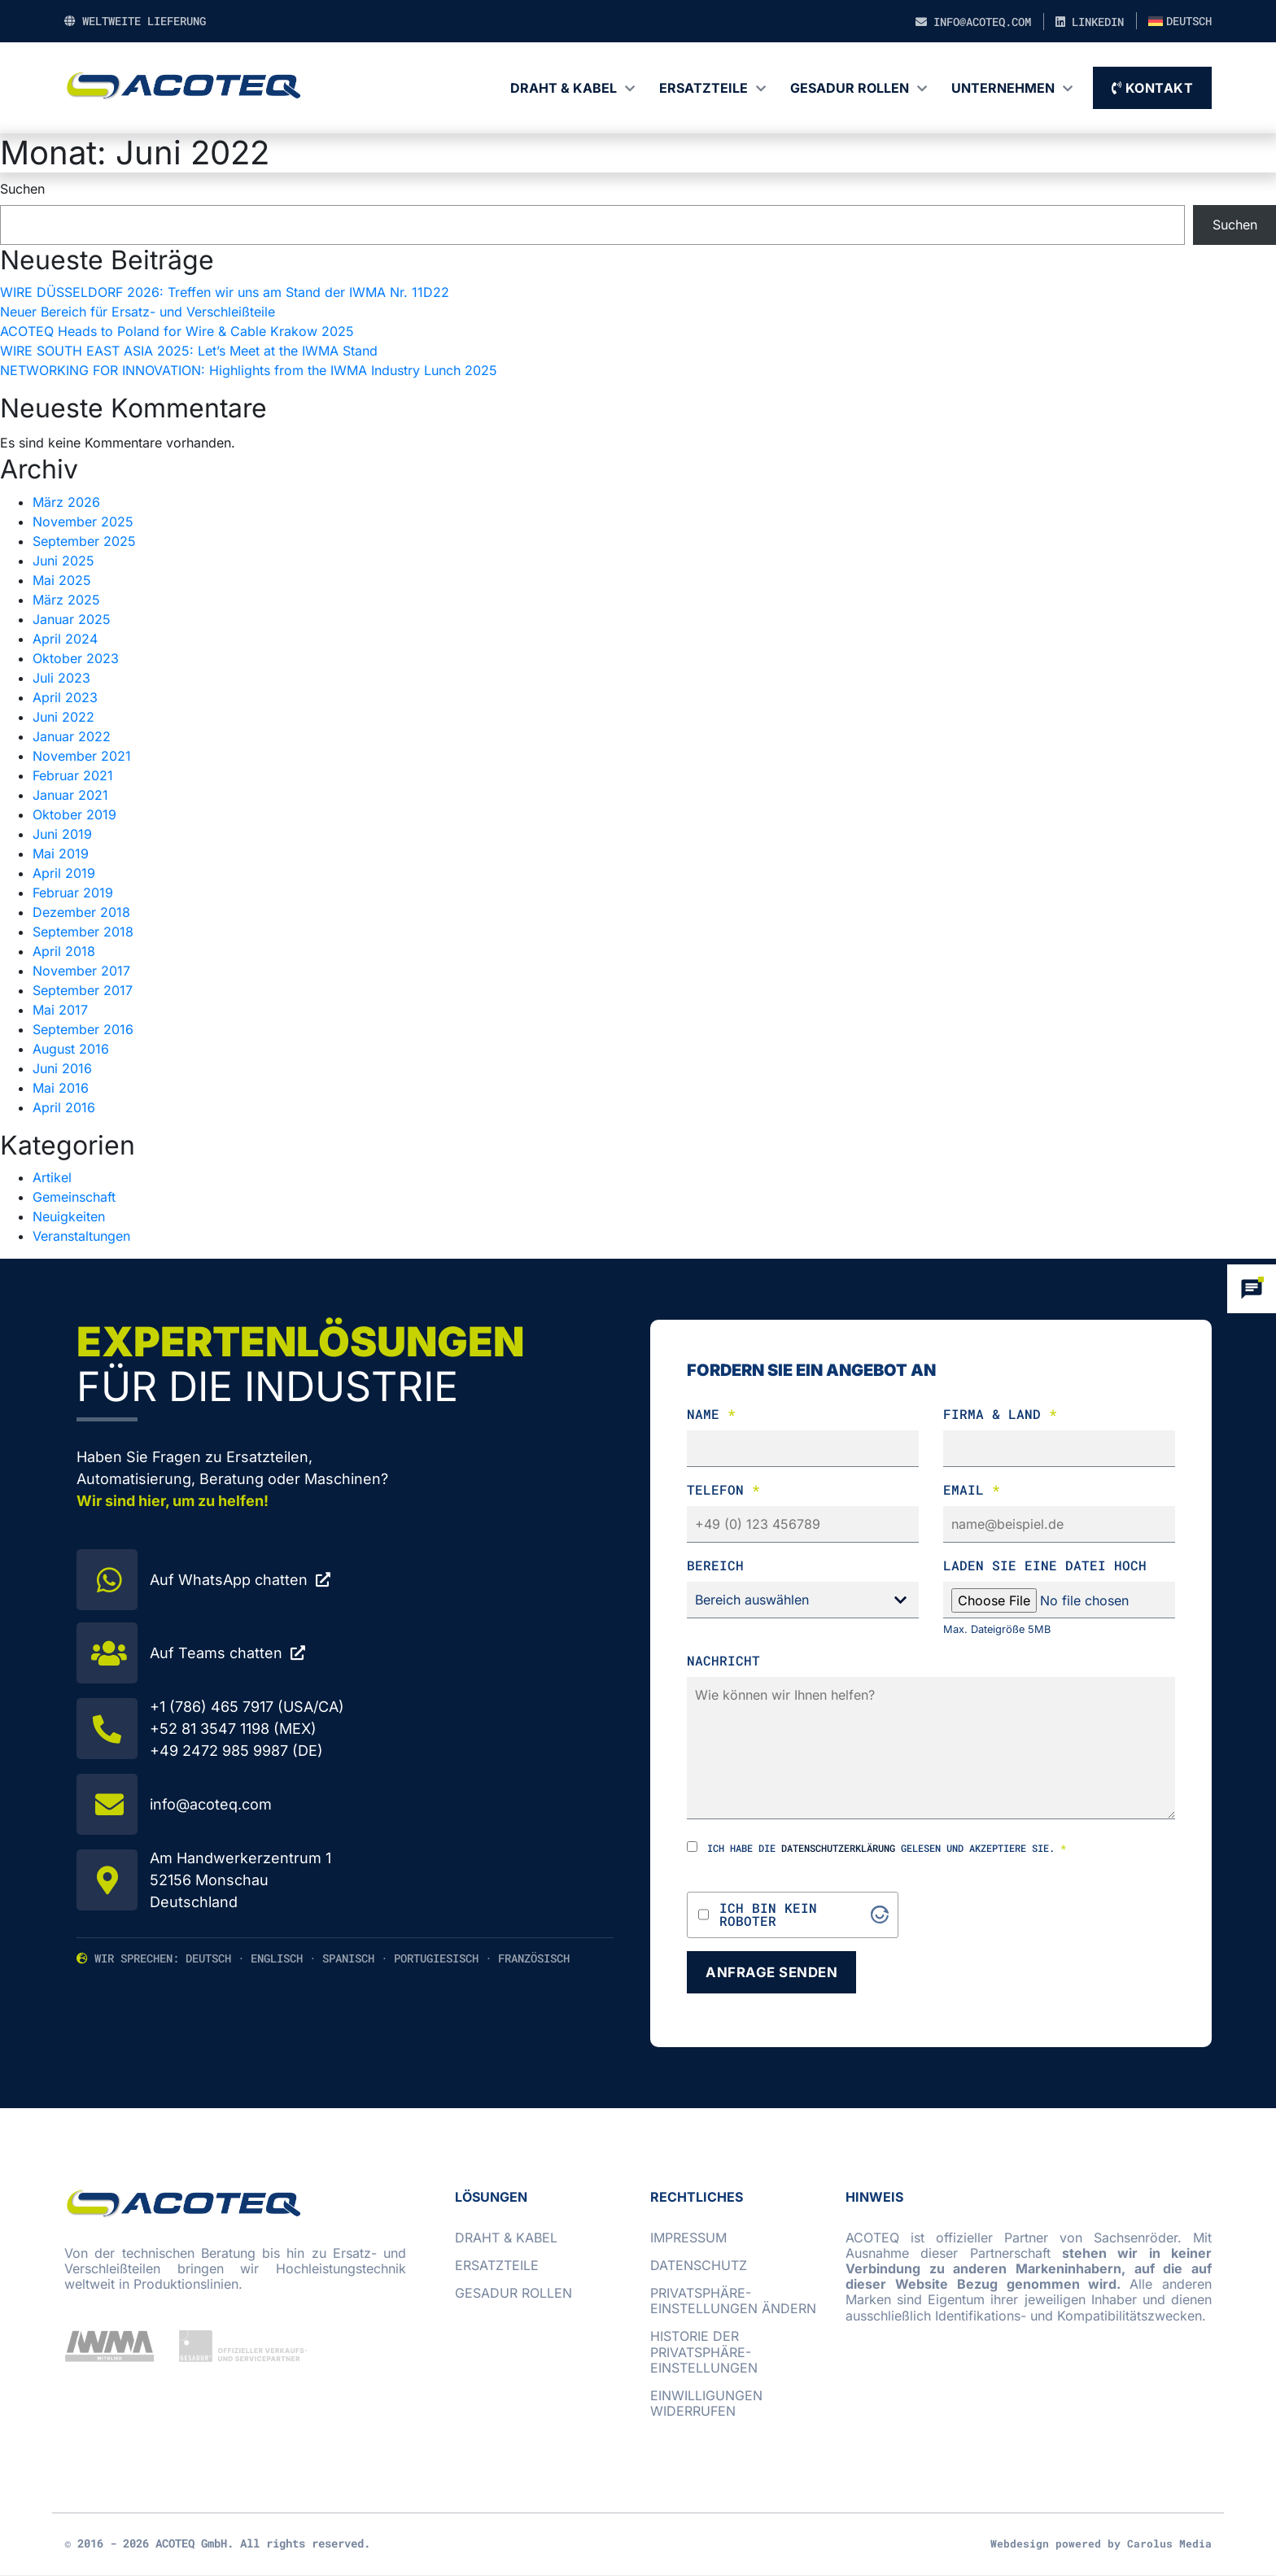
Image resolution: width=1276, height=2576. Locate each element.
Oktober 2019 (74, 814)
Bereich (715, 1565)
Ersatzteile (703, 88)
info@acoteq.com (973, 21)
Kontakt (1153, 88)
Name (711, 1413)
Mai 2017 (60, 1010)
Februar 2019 (73, 892)
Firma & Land (1000, 1413)
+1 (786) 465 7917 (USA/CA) (247, 1706)
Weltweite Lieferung (135, 20)
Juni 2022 (63, 717)
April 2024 (65, 639)
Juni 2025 (63, 560)
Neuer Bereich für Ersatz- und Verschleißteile (137, 311)
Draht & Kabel (563, 88)
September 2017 (83, 990)
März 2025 (66, 600)
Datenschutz (698, 2266)
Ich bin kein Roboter (768, 1914)
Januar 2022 (72, 736)
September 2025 (84, 541)
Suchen (22, 189)
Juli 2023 (61, 678)
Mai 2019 (61, 853)
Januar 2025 (72, 619)
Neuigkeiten (69, 1216)
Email (971, 1489)
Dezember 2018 (81, 912)
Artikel (52, 1177)
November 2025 (83, 521)
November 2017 (81, 971)
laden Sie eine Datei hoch (1045, 1565)
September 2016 (83, 1029)
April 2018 (64, 951)
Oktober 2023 (76, 658)
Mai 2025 (62, 580)
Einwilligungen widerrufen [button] (706, 2404)
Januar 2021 (70, 795)
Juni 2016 (62, 1068)
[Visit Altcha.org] (880, 1914)
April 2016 (64, 1107)
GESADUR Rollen (849, 88)
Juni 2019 (62, 834)
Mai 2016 (61, 1088)
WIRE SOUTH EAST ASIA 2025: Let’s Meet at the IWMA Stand (189, 351)
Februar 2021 (73, 775)
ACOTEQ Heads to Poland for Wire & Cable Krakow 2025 (177, 331)
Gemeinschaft (74, 1197)
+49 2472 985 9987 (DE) (236, 1750)
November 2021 (82, 756)
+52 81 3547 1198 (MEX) (233, 1728)
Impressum (688, 2238)
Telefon (723, 1489)
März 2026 (66, 502)
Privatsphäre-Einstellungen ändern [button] (733, 2301)
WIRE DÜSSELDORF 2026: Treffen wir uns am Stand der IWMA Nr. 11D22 (224, 292)
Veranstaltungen (81, 1236)
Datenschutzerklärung (838, 1847)
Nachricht (723, 1660)
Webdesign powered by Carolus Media (1101, 2544)
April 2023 (65, 697)
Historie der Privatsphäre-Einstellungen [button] (704, 2353)
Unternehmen (1003, 88)
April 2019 (64, 873)
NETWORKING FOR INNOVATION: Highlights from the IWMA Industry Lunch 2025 (248, 370)
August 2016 (71, 1049)
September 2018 (83, 931)
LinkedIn (1089, 21)
